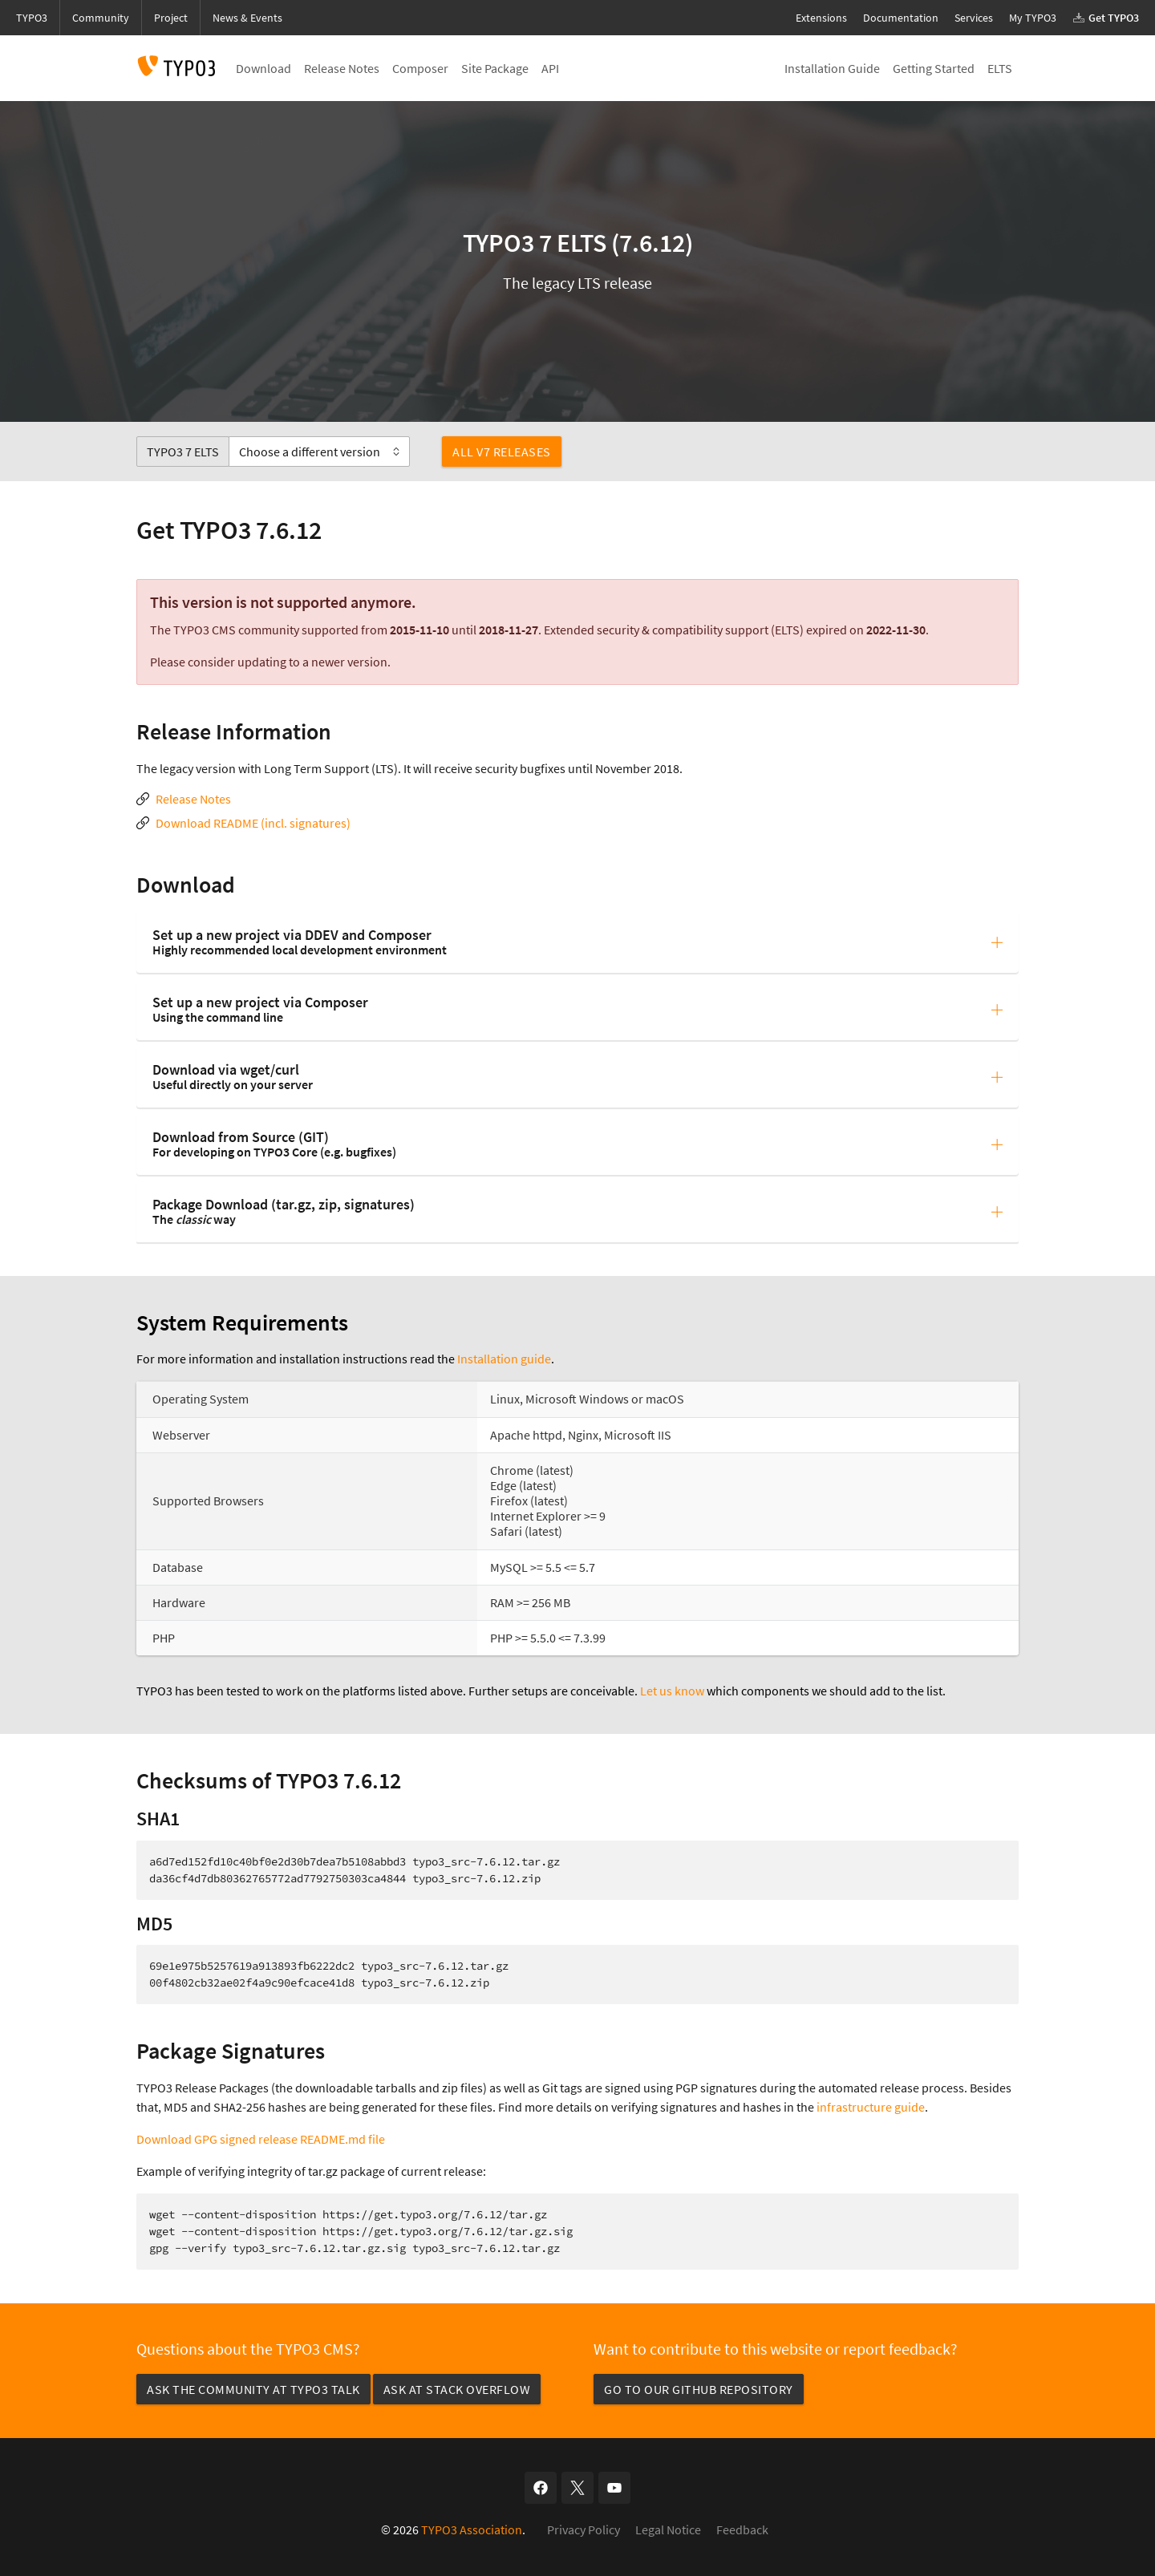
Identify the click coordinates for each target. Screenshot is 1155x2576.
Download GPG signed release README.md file (260, 2139)
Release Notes (193, 799)
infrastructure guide (871, 2107)
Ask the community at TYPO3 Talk (253, 2389)
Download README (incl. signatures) (253, 823)
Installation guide (504, 1359)
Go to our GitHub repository (698, 2389)
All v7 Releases (501, 452)
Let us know (672, 1691)
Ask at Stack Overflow (457, 2389)
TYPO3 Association (471, 2529)
